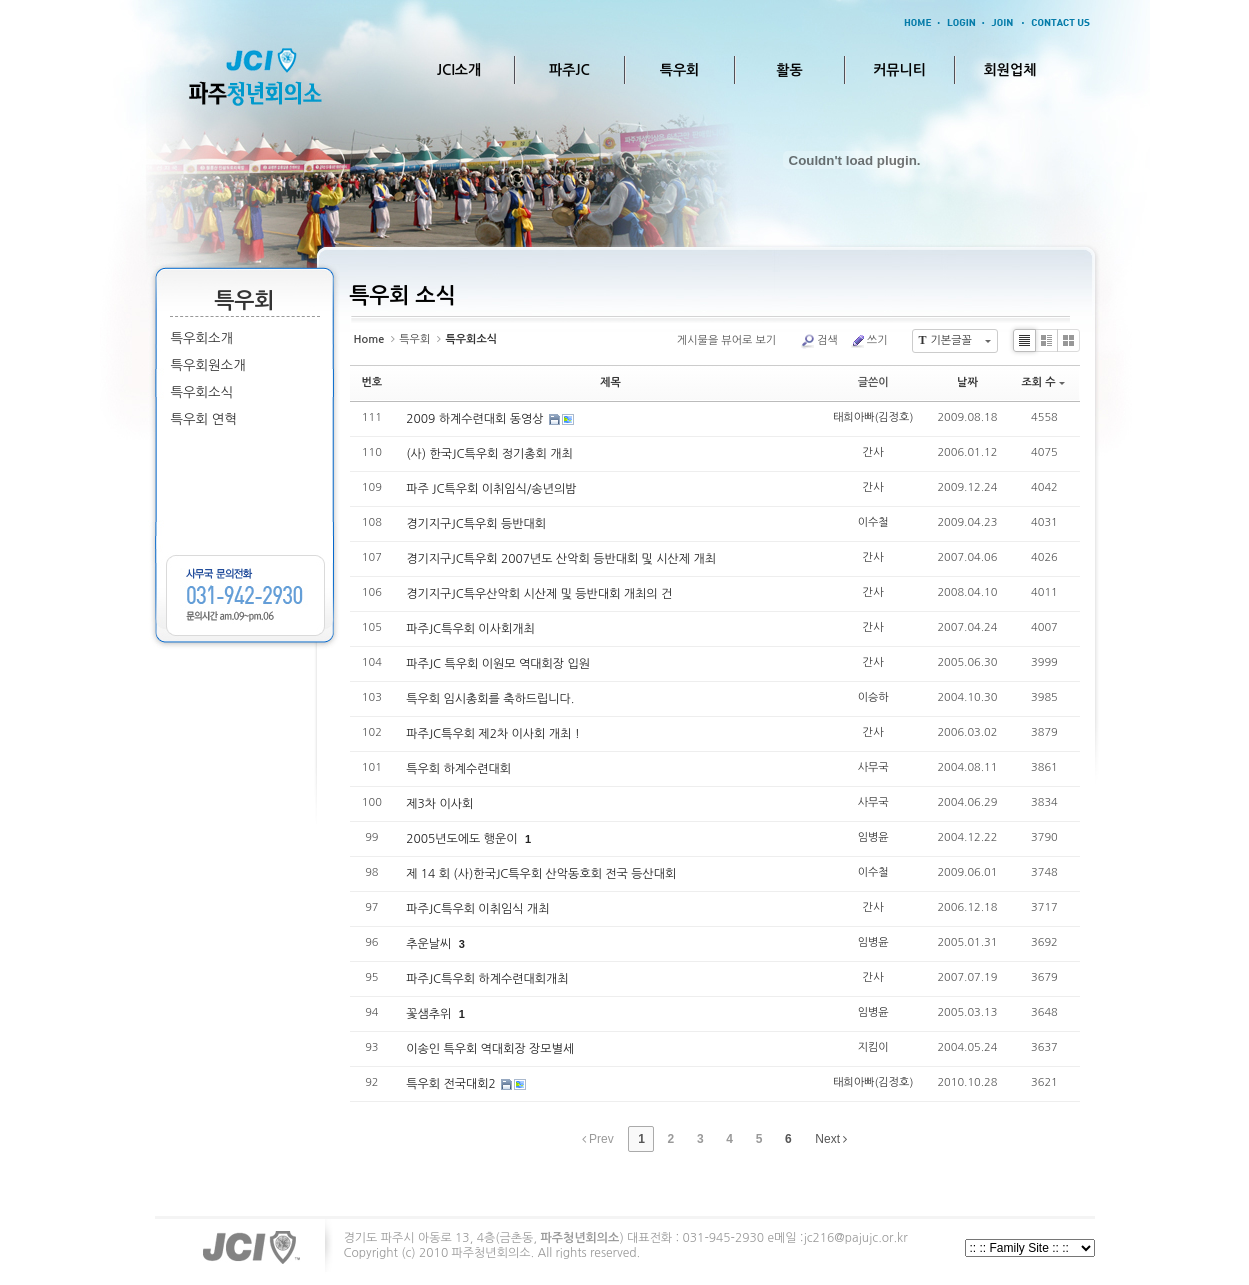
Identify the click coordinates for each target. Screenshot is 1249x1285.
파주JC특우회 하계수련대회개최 (487, 979)
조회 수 (1042, 382)
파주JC (569, 70)
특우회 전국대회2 (452, 1084)
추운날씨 (430, 944)
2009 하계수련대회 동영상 (476, 419)
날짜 (967, 382)
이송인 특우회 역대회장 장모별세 (490, 1049)
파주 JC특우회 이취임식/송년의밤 (491, 489)
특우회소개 (202, 338)
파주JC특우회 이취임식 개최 (477, 909)
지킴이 (873, 1047)
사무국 (873, 767)
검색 (819, 341)
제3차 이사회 (439, 804)
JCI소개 (459, 70)
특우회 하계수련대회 (458, 769)
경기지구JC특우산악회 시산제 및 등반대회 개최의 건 (539, 594)
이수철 (873, 522)
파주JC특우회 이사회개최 (470, 629)
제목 (610, 382)
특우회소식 (202, 392)
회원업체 (1010, 70)
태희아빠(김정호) (873, 417)
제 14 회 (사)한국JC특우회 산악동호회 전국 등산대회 (541, 874)
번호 (372, 382)
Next (831, 1139)
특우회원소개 (208, 365)
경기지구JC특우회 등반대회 (476, 524)
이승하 (873, 697)
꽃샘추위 (430, 1014)
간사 (873, 452)
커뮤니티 (899, 70)
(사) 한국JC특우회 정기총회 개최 (489, 454)
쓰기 (869, 341)
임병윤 (873, 837)
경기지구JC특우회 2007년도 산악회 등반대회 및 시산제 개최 (561, 559)
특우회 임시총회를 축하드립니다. (490, 699)
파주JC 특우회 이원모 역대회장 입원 (498, 664)
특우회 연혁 (204, 419)
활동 (789, 70)
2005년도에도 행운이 (463, 839)
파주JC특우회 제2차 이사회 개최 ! (493, 734)
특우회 (679, 70)
